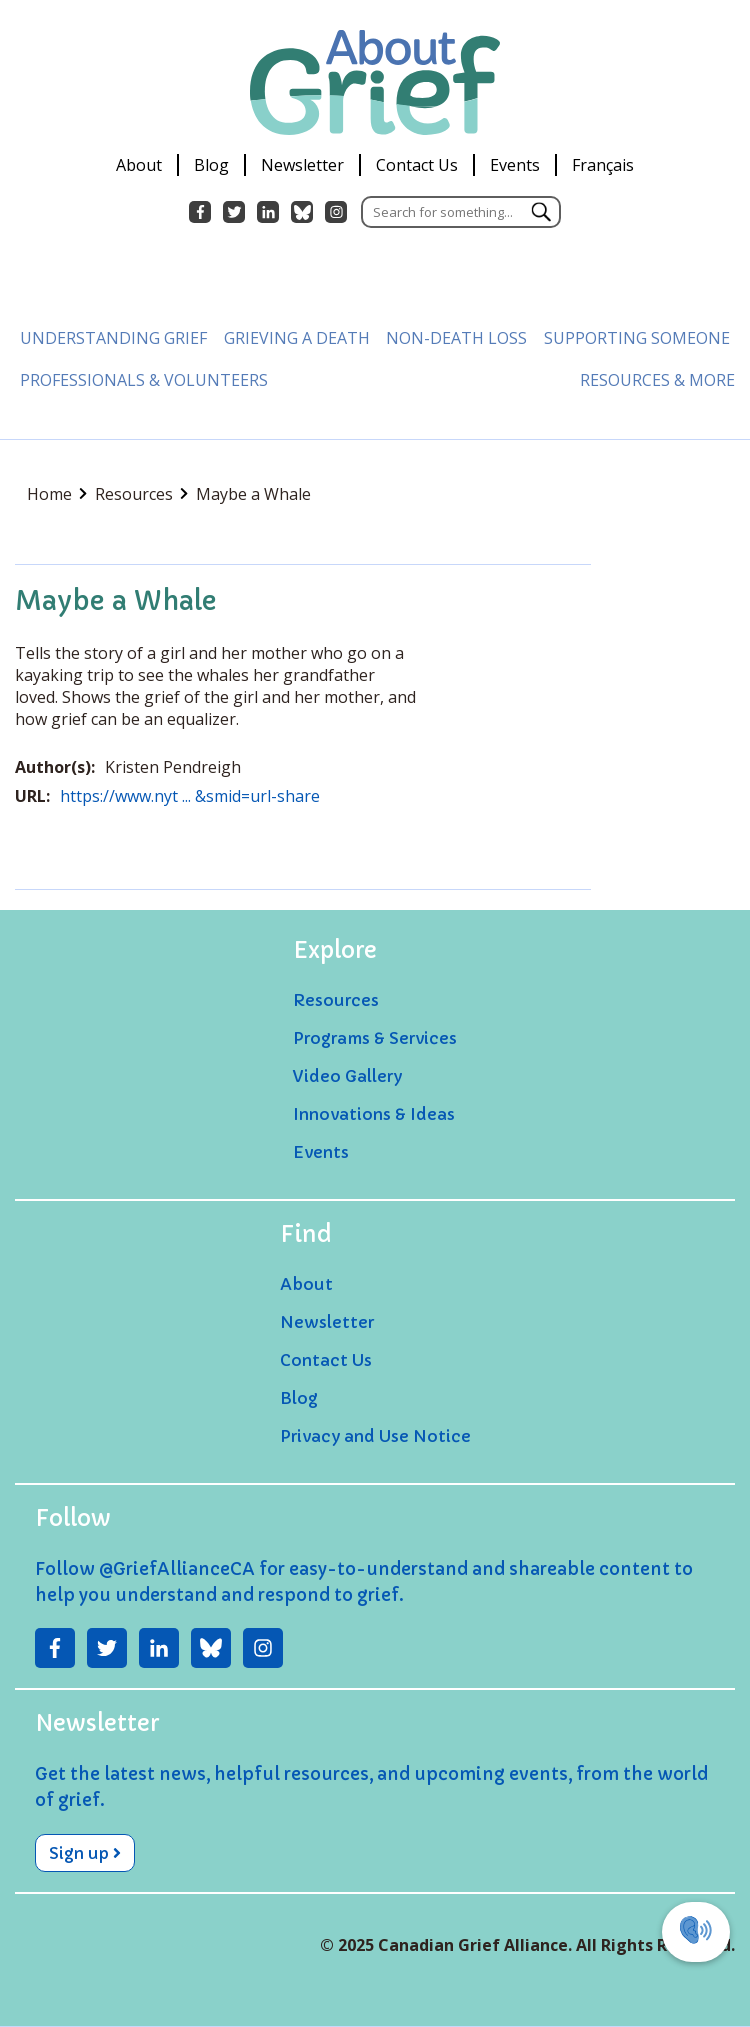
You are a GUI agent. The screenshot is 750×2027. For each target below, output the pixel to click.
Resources (141, 494)
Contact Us (417, 165)
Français (603, 165)
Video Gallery (347, 1076)
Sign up (85, 1853)
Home (57, 494)
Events (515, 165)
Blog (211, 165)
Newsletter (302, 165)
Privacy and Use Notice (375, 1436)
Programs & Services (375, 1038)
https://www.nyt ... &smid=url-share (190, 796)
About (139, 165)
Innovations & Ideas (374, 1114)
